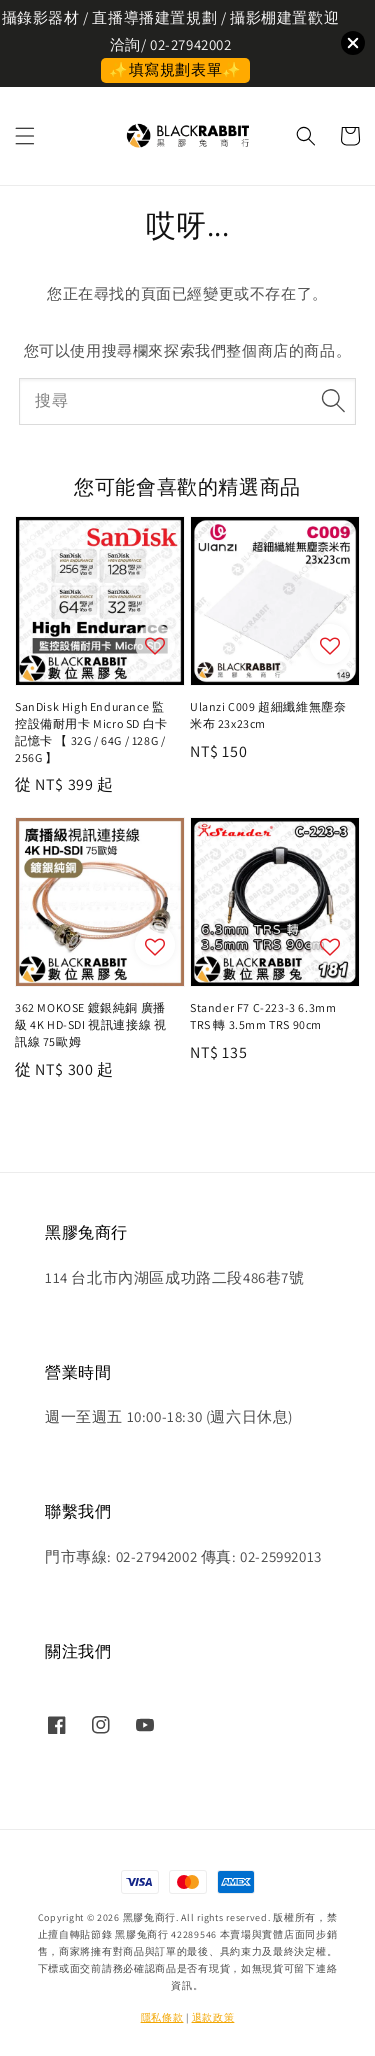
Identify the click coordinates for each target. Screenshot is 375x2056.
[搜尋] (333, 401)
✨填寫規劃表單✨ (175, 69)
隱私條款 (162, 2017)
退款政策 (213, 2017)
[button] (25, 136)
